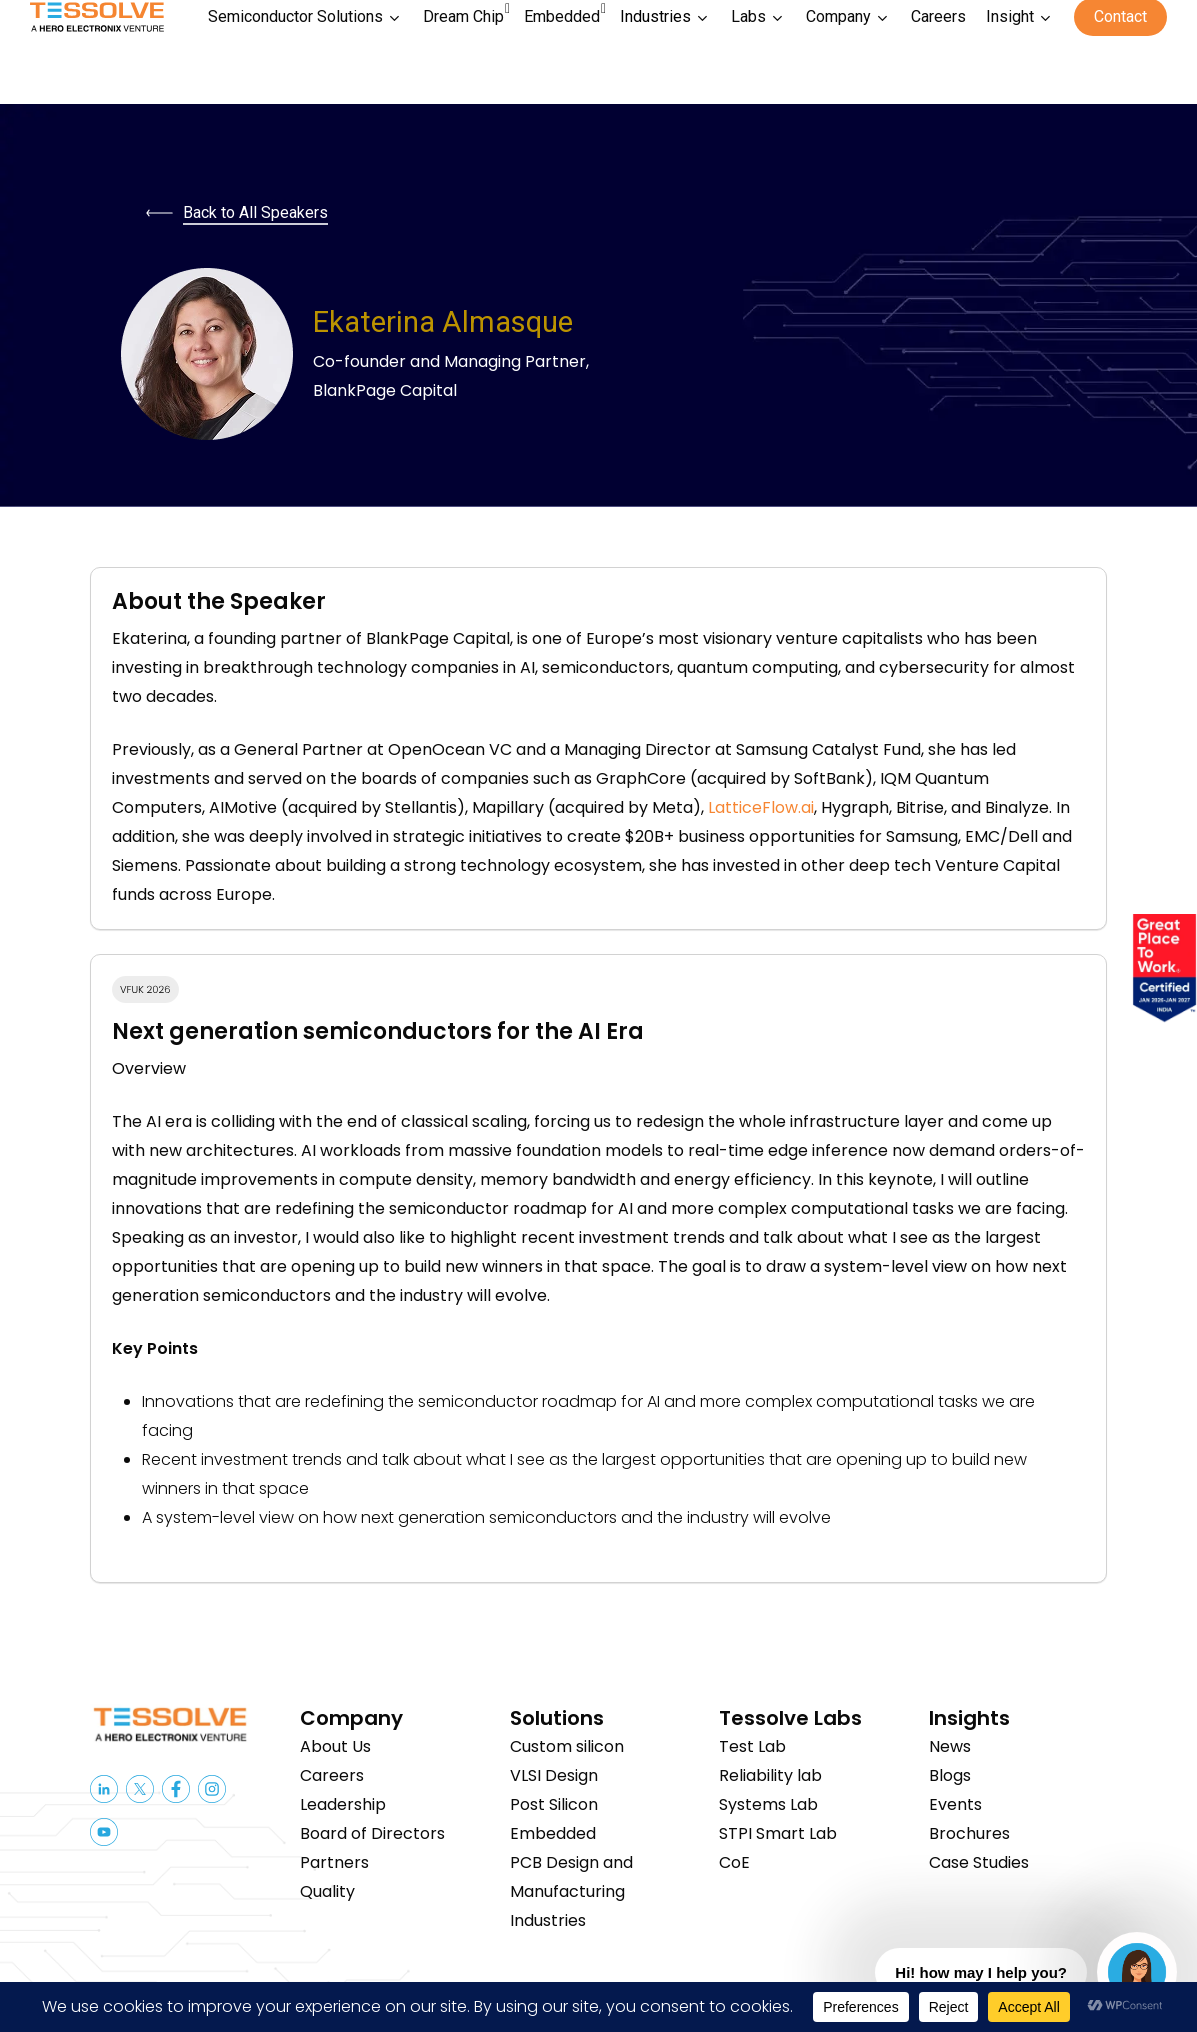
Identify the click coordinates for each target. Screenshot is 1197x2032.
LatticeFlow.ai (761, 807)
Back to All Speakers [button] (255, 212)
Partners (334, 1862)
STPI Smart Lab (778, 1833)
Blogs (950, 1775)
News (950, 1746)
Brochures (969, 1833)
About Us (335, 1746)
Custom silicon (567, 1746)
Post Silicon (554, 1804)
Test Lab (752, 1746)
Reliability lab (770, 1775)
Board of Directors (372, 1833)
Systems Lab (768, 1804)
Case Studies (979, 1862)
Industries (548, 1920)
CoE (734, 1862)
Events (955, 1804)
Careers (332, 1775)
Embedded (553, 1833)
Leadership (343, 1804)
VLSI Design (554, 1775)
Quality (327, 1891)
